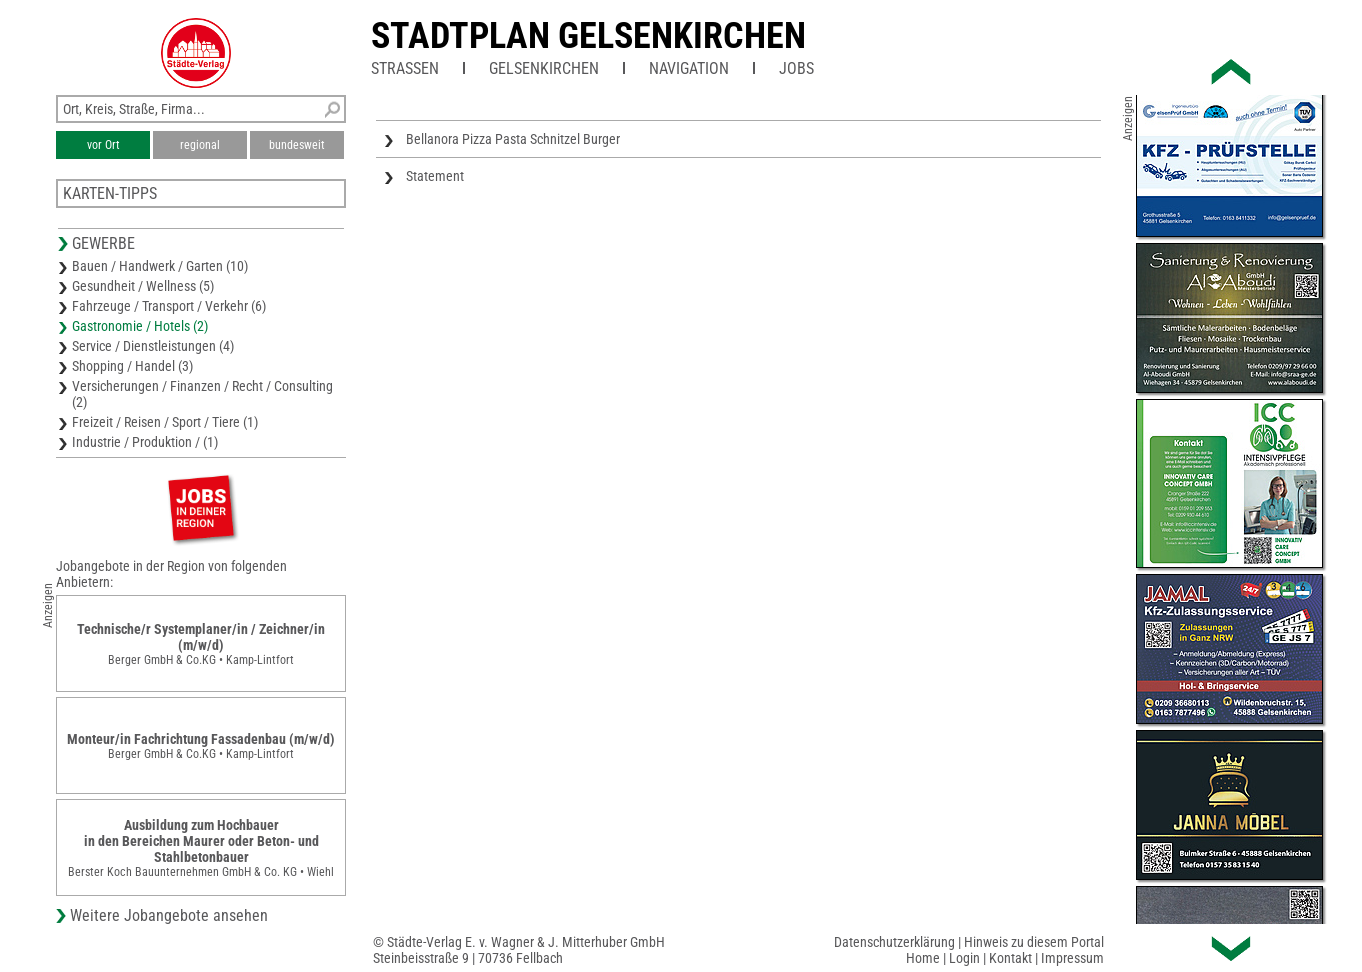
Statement (435, 176)
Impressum (1072, 958)
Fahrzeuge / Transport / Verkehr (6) (169, 306)
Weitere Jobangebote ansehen (169, 915)
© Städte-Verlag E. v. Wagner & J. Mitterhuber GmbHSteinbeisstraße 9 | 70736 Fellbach (519, 950)
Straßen (405, 68)
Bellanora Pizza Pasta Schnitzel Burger (513, 139)
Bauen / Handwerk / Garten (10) (160, 266)
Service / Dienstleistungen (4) (153, 346)
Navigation (689, 68)
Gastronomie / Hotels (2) (140, 326)
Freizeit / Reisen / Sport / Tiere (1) (165, 422)
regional (200, 145)
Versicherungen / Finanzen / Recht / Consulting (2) (202, 394)
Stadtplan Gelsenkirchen (588, 36)
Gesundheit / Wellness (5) (143, 286)
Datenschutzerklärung (894, 942)
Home (923, 958)
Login (964, 958)
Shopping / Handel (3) (132, 366)
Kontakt (1010, 958)
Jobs (796, 68)
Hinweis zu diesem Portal (1034, 942)
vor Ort (103, 145)
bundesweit (297, 145)
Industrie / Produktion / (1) (145, 442)
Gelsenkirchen (544, 68)
